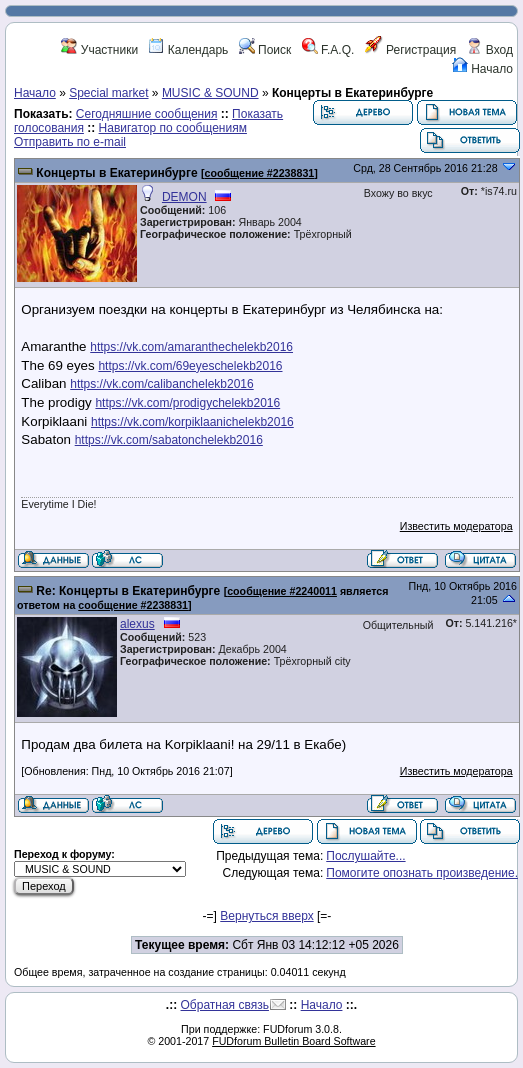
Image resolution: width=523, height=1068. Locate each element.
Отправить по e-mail (70, 142)
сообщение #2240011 (282, 591)
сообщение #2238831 (260, 173)
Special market (108, 93)
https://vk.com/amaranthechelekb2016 (191, 347)
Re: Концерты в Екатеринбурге (128, 591)
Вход (489, 50)
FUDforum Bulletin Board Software (293, 1041)
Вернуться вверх (266, 916)
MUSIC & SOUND (210, 93)
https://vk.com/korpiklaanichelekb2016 (192, 422)
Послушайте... (365, 856)
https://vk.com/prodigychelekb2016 (187, 403)
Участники (99, 50)
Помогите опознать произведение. (422, 873)
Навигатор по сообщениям (173, 128)
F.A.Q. (328, 50)
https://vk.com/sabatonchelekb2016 (169, 440)
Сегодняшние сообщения (147, 114)
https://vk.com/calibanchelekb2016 (161, 384)
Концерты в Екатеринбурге (116, 173)
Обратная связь (225, 1005)
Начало (482, 69)
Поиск (265, 50)
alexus (137, 624)
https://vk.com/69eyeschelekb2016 (190, 366)
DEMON (184, 197)
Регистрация (410, 50)
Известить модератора (456, 526)
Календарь (188, 50)
